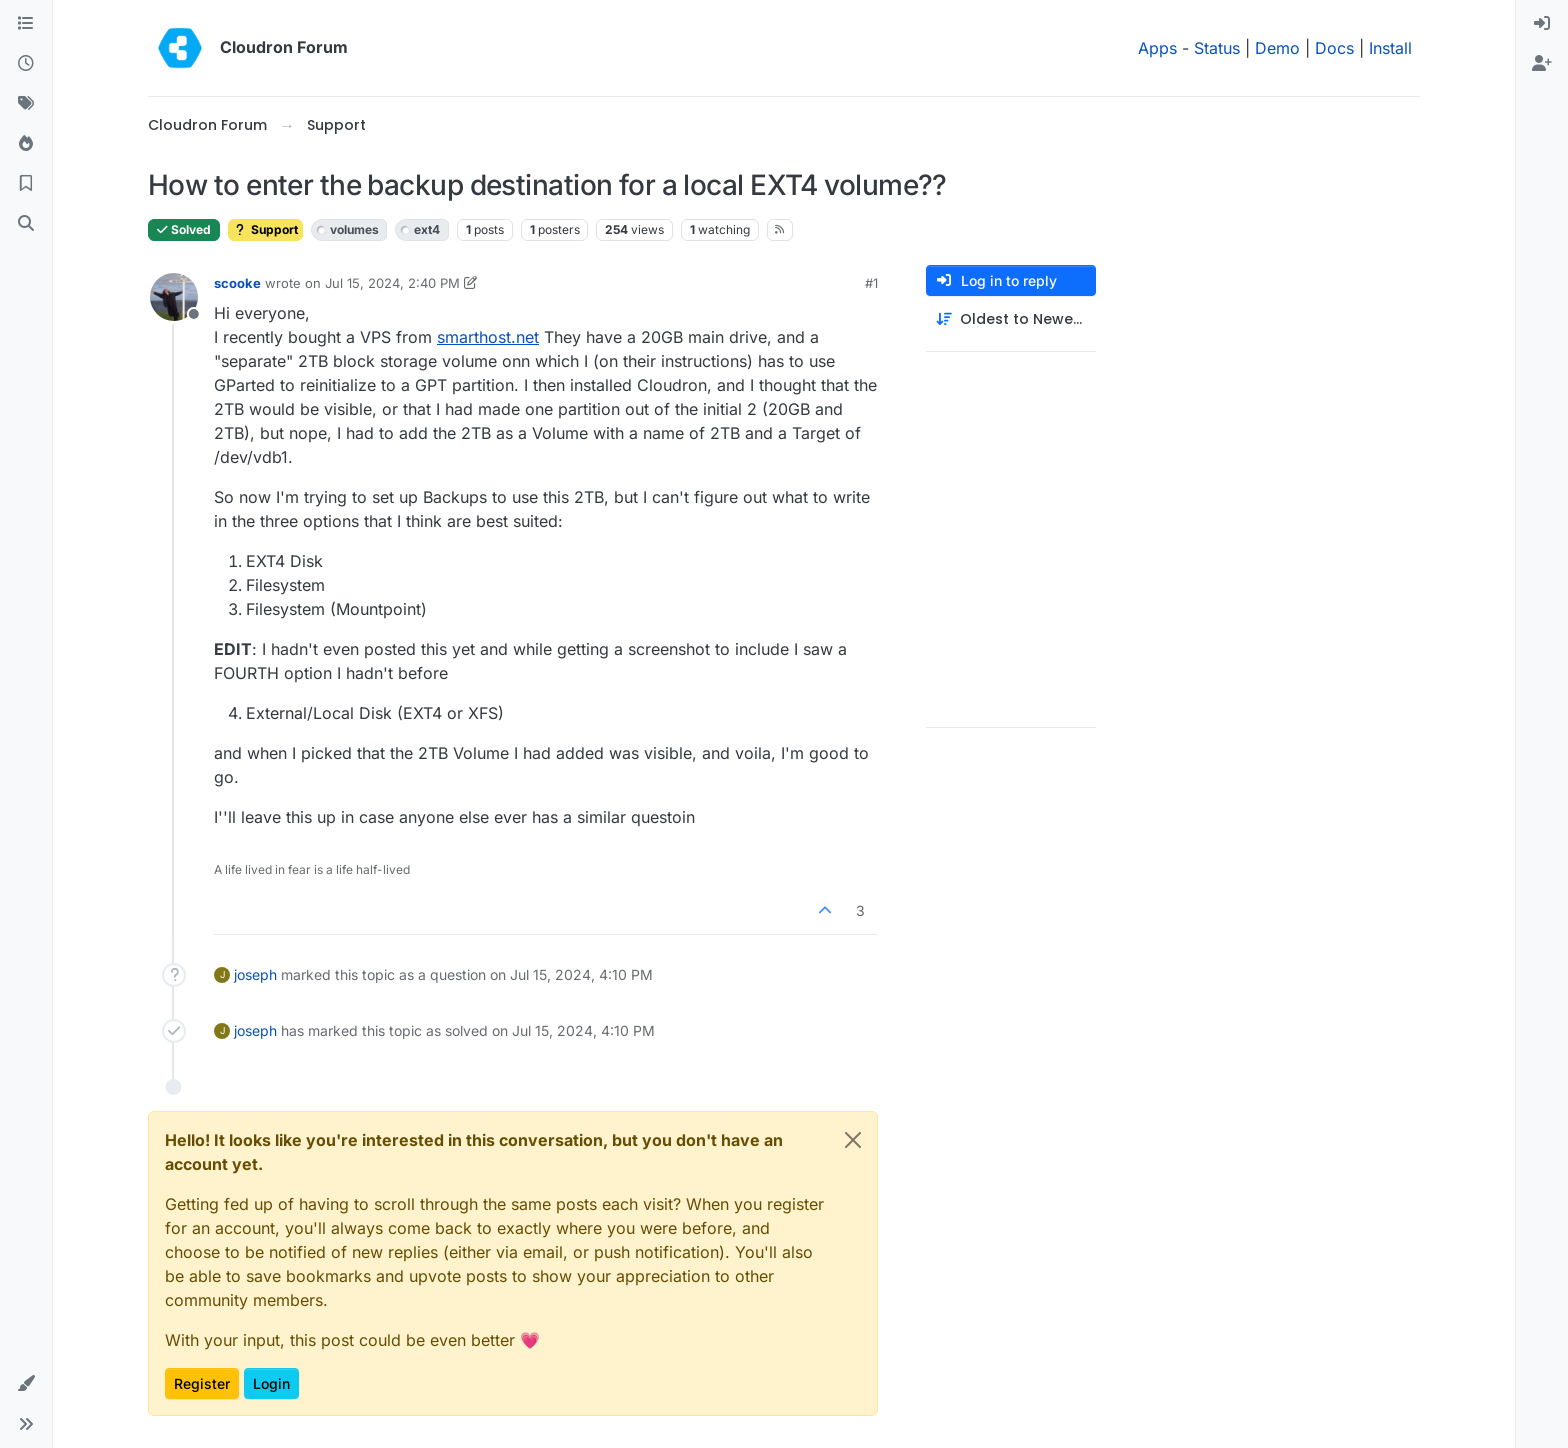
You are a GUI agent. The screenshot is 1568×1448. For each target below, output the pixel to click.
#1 (871, 283)
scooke (237, 283)
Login (271, 1383)
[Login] (1542, 24)
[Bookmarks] (26, 184)
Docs (1334, 48)
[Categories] (26, 24)
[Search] (26, 224)
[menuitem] (1542, 24)
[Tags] (26, 104)
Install (1390, 48)
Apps (1157, 48)
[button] (26, 1384)
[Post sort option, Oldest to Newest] (1011, 319)
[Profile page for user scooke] (174, 297)
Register (202, 1383)
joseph (255, 974)
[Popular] (26, 144)
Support (265, 229)
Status (1217, 48)
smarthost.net (488, 337)
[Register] (1542, 64)
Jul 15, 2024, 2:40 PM (392, 283)
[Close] (853, 1140)
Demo (1277, 48)
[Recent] (26, 64)
